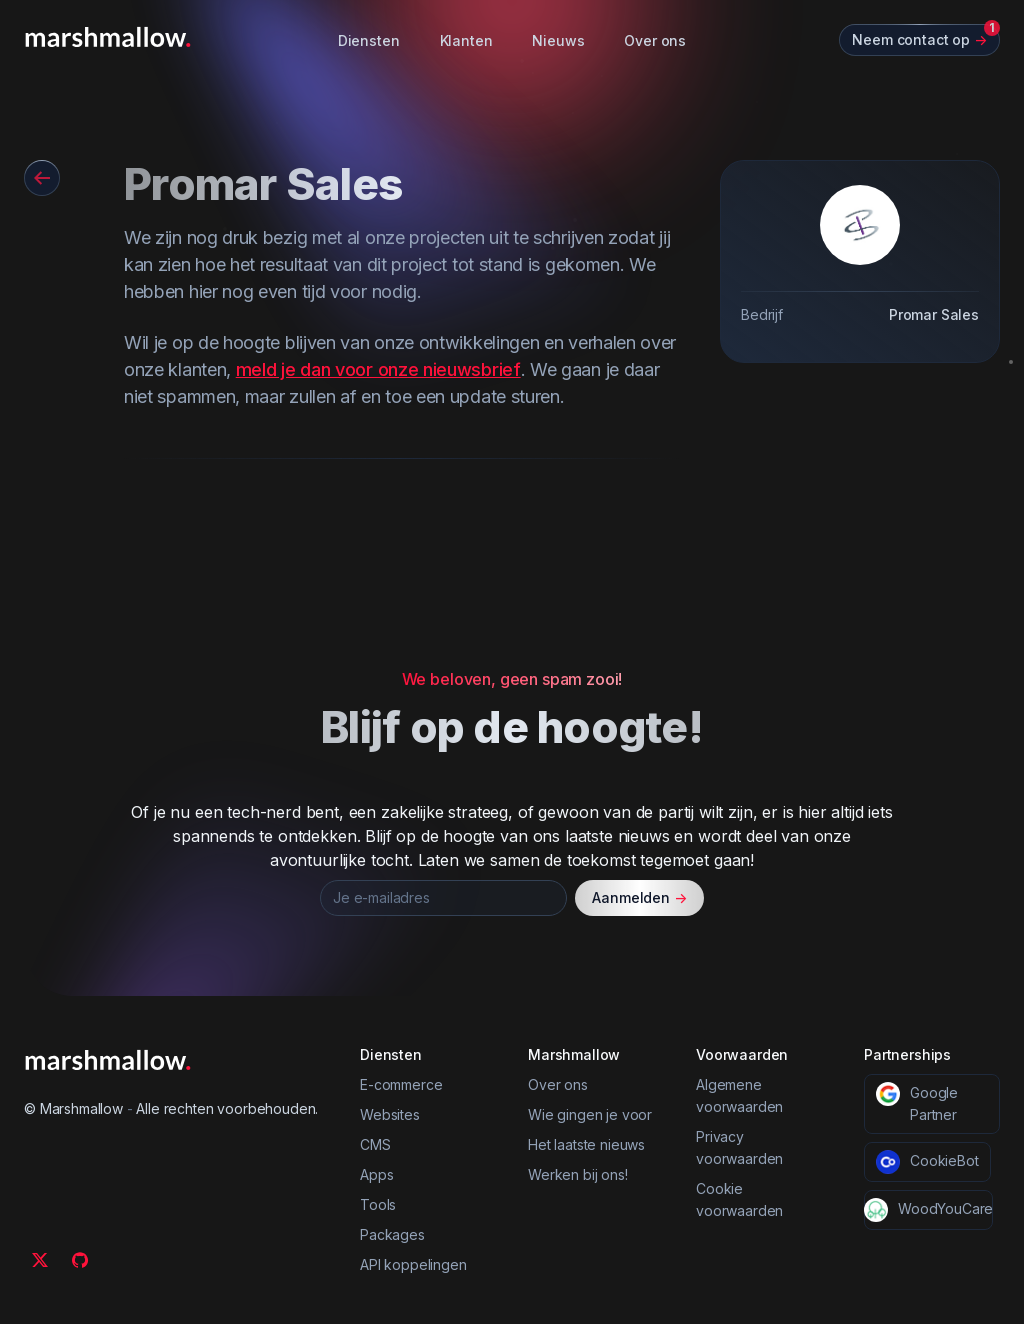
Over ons (655, 40)
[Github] (80, 1260)
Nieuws (558, 40)
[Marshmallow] (108, 37)
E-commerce (401, 1084)
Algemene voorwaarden (739, 1095)
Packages (392, 1234)
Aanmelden (639, 898)
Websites (390, 1114)
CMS (375, 1144)
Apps (376, 1174)
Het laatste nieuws (586, 1144)
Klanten (466, 40)
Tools (378, 1204)
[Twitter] (40, 1260)
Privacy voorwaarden (739, 1147)
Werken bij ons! (578, 1174)
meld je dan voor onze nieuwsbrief (378, 369)
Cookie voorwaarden (739, 1199)
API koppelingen (413, 1264)
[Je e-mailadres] (443, 898)
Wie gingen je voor (590, 1114)
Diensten (369, 40)
